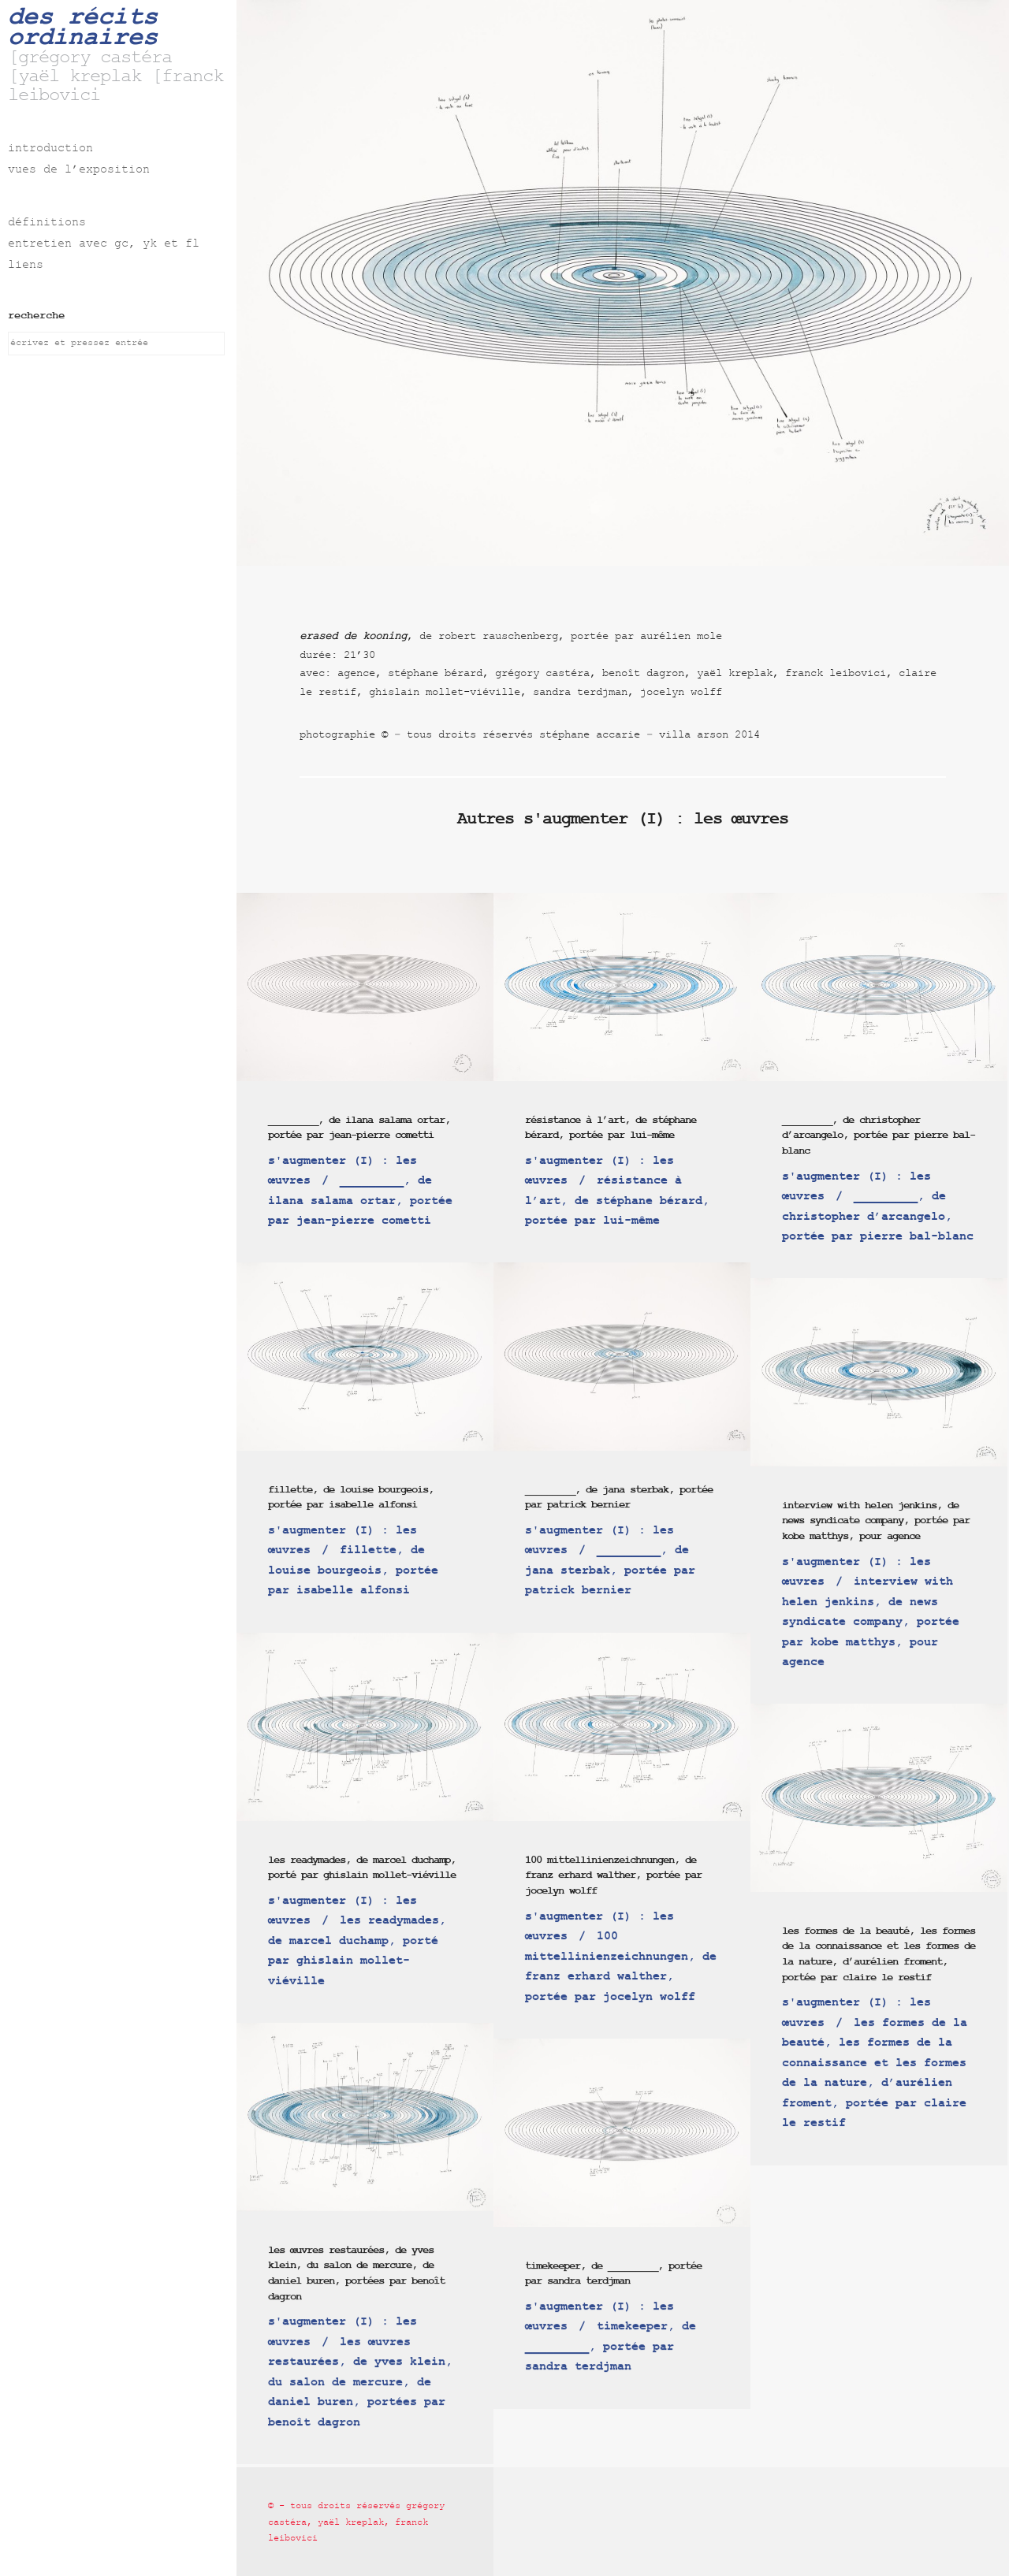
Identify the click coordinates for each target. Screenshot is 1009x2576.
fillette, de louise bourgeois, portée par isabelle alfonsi (351, 1497)
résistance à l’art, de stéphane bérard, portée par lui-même (610, 1128)
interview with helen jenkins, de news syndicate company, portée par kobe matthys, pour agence (876, 1521)
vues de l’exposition (79, 170)
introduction (50, 149)
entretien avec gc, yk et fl (103, 245)
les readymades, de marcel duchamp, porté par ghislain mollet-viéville (362, 1867)
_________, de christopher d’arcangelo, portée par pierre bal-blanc (878, 1136)
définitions (47, 223)
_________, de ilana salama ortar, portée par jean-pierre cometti (359, 1128)
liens (25, 266)
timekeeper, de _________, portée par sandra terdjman (613, 2273)
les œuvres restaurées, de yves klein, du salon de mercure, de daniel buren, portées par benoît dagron (356, 2273)
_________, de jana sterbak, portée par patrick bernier (619, 1497)
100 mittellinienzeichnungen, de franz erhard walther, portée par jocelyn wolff (613, 1875)
